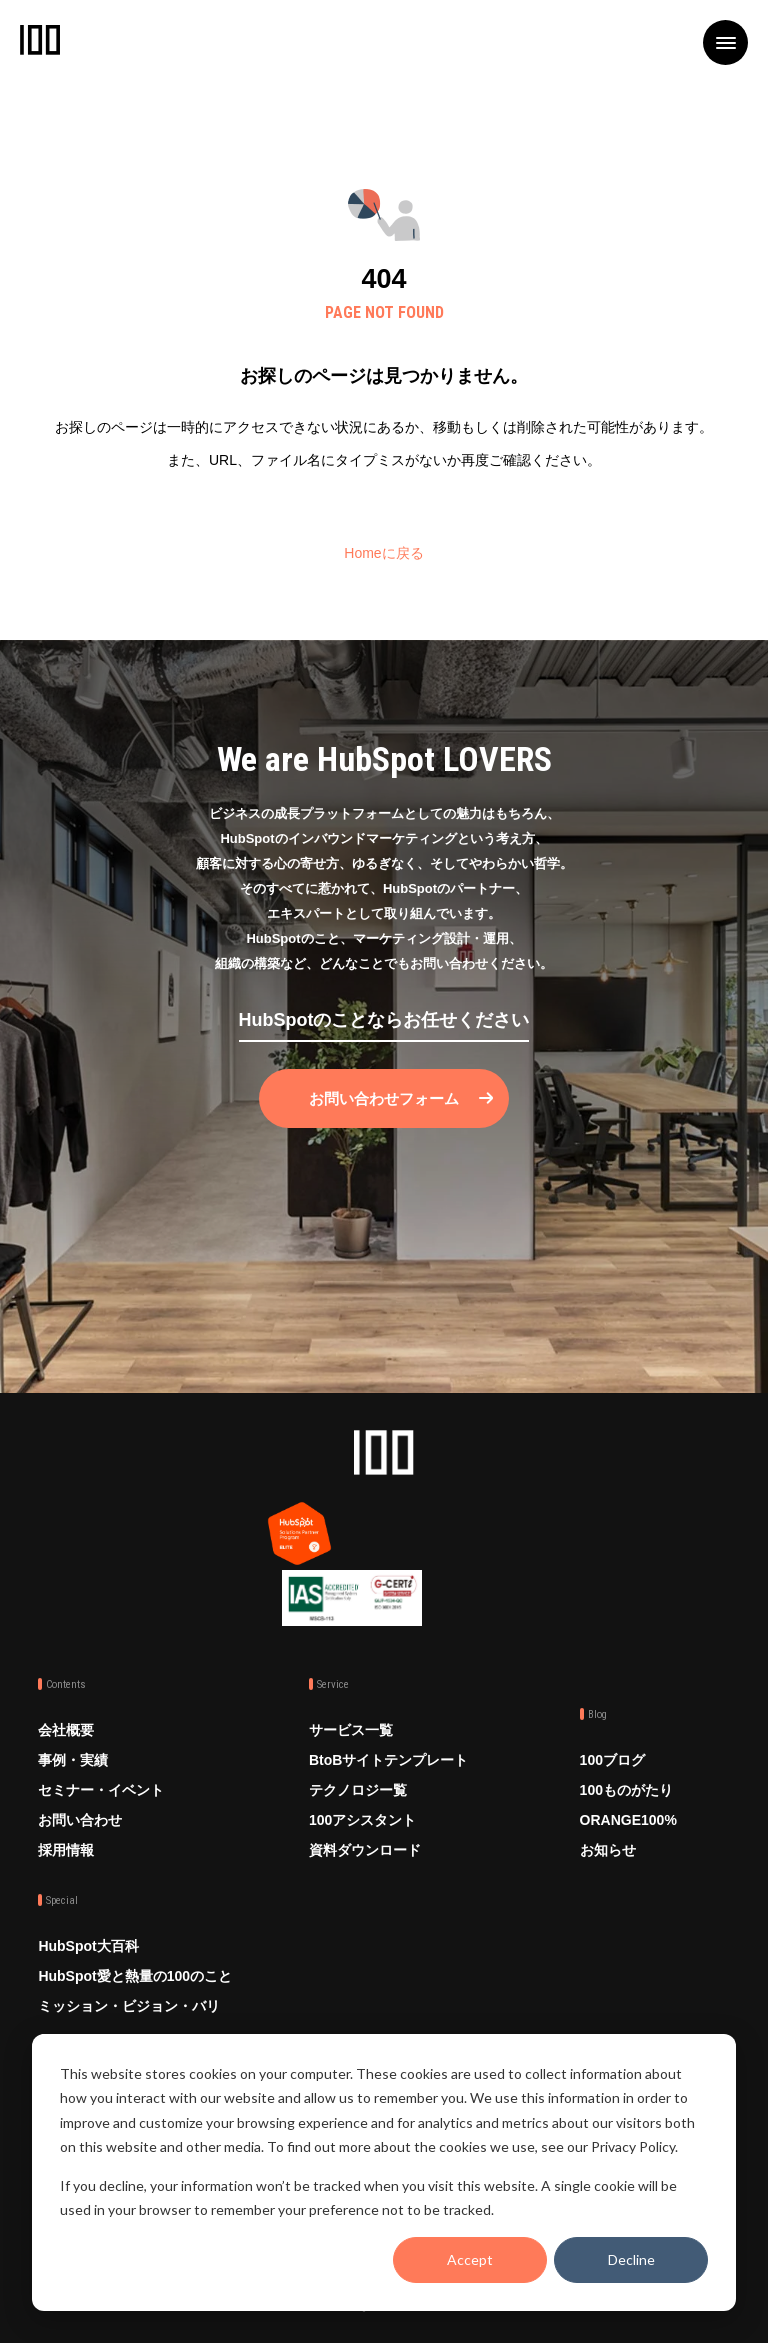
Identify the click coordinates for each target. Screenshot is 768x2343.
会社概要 (66, 1730)
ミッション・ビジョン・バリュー (129, 2021)
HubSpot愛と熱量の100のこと (135, 1976)
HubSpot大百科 (88, 1946)
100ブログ (612, 1760)
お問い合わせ (80, 1820)
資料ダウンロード (365, 1850)
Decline (631, 2259)
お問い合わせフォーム (384, 1098)
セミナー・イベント (101, 1790)
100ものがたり (626, 1790)
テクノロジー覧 (358, 1790)
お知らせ (608, 1850)
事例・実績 (73, 1760)
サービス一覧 (351, 1730)
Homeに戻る (383, 553)
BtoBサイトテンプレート (388, 1760)
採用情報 (66, 1850)
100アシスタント (362, 1820)
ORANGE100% (628, 1820)
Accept (470, 2259)
